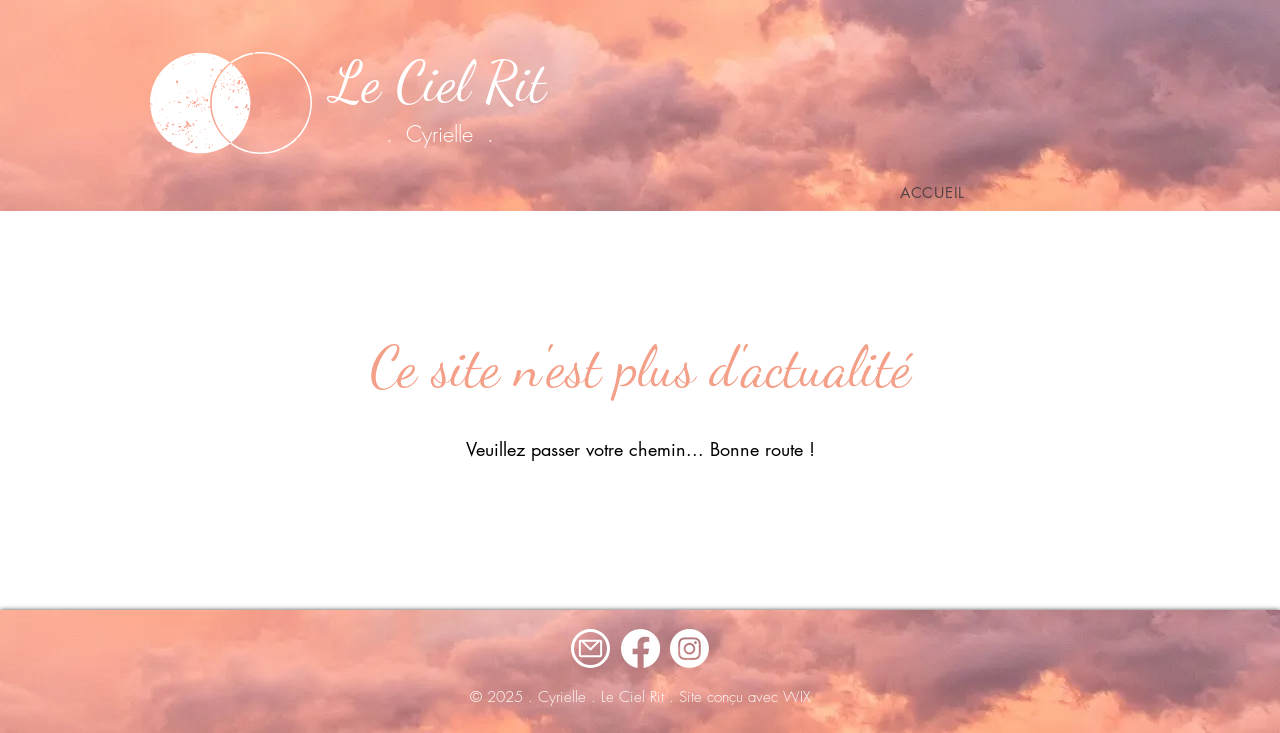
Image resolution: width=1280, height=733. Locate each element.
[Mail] (590, 648)
